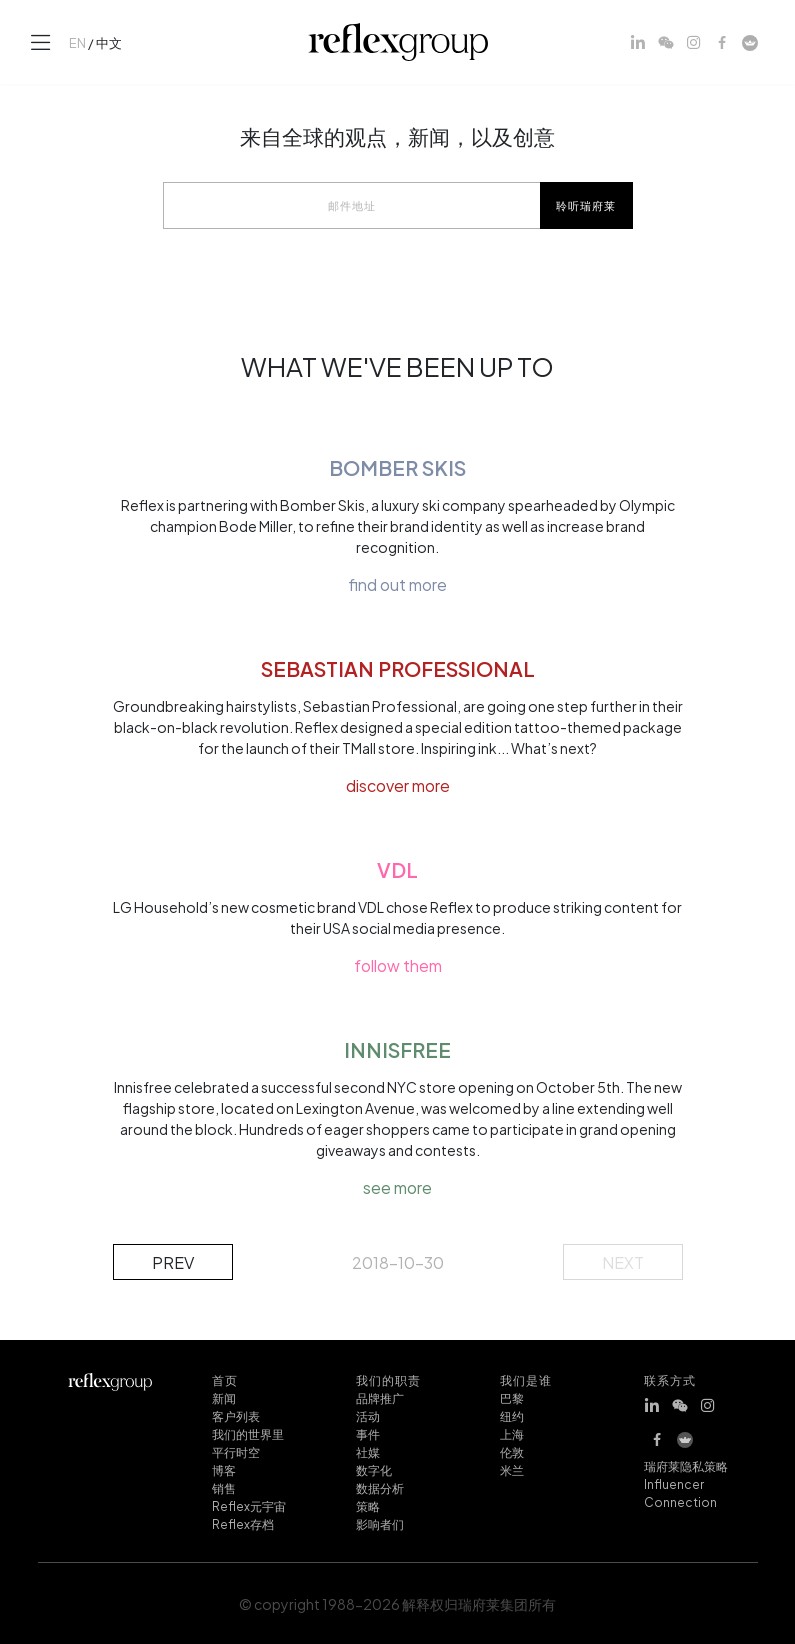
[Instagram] (694, 42)
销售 (224, 1487)
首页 (225, 1379)
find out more (398, 584)
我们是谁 (526, 1379)
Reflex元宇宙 (249, 1505)
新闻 (224, 1397)
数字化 (374, 1469)
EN (77, 42)
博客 (224, 1469)
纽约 (512, 1415)
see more (397, 1187)
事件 (368, 1433)
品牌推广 (380, 1397)
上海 (512, 1433)
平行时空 (236, 1451)
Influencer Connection (680, 1492)
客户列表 (236, 1415)
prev (173, 1261)
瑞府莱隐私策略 (686, 1465)
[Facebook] (722, 42)
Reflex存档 (243, 1523)
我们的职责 (389, 1379)
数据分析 (380, 1487)
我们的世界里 (248, 1433)
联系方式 (670, 1379)
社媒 (368, 1451)
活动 (368, 1415)
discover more (398, 785)
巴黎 (512, 1397)
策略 (368, 1505)
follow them (398, 965)
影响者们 (380, 1523)
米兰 (512, 1469)
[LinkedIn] (638, 42)
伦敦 (512, 1451)
